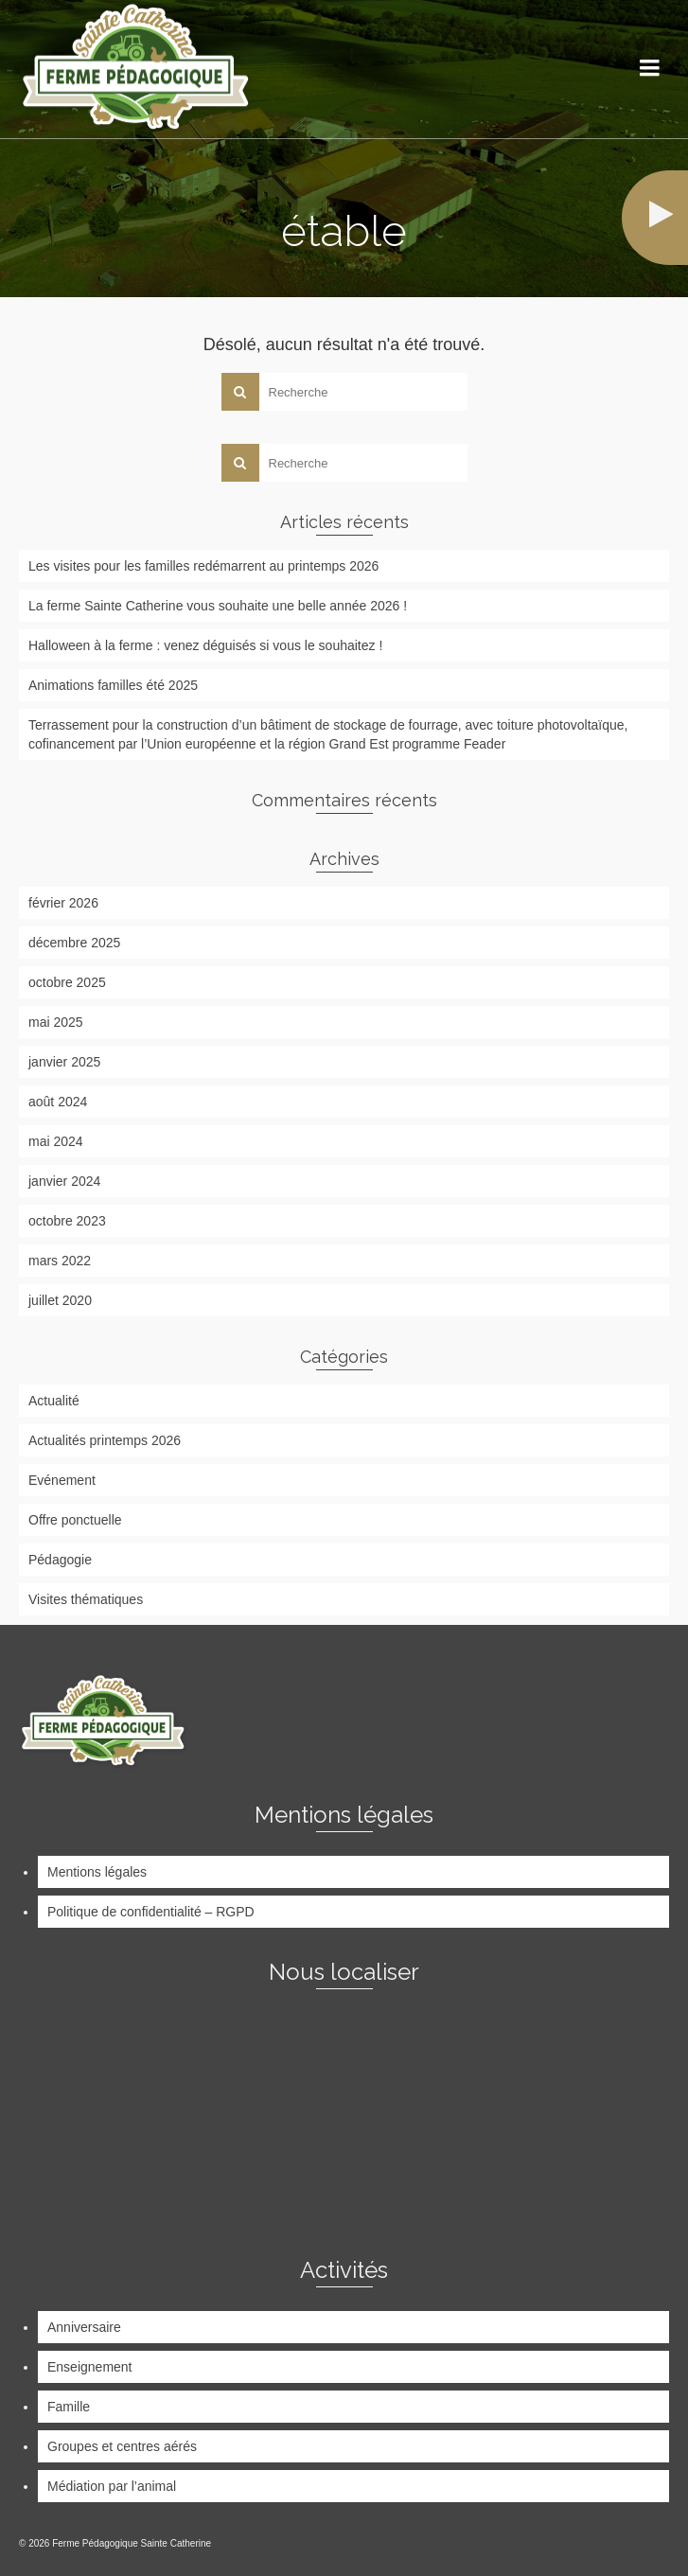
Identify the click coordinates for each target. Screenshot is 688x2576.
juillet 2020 (60, 1300)
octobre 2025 (67, 982)
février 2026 (63, 902)
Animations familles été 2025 (113, 685)
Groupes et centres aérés (122, 2446)
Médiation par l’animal (111, 2486)
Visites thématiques (85, 1599)
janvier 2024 (64, 1181)
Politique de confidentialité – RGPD (151, 1911)
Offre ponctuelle (75, 1519)
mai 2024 (55, 1141)
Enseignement (89, 2366)
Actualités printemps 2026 (104, 1440)
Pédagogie (60, 1559)
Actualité (53, 1400)
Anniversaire (84, 2327)
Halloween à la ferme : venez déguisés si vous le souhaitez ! (205, 645)
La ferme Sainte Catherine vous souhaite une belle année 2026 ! (217, 605)
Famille (68, 2406)
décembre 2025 (74, 942)
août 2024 (57, 1101)
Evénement (62, 1480)
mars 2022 (59, 1260)
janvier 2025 (64, 1061)
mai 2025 (55, 1022)
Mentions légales (97, 1871)
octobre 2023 (67, 1220)
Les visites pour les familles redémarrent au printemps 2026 (203, 565)
